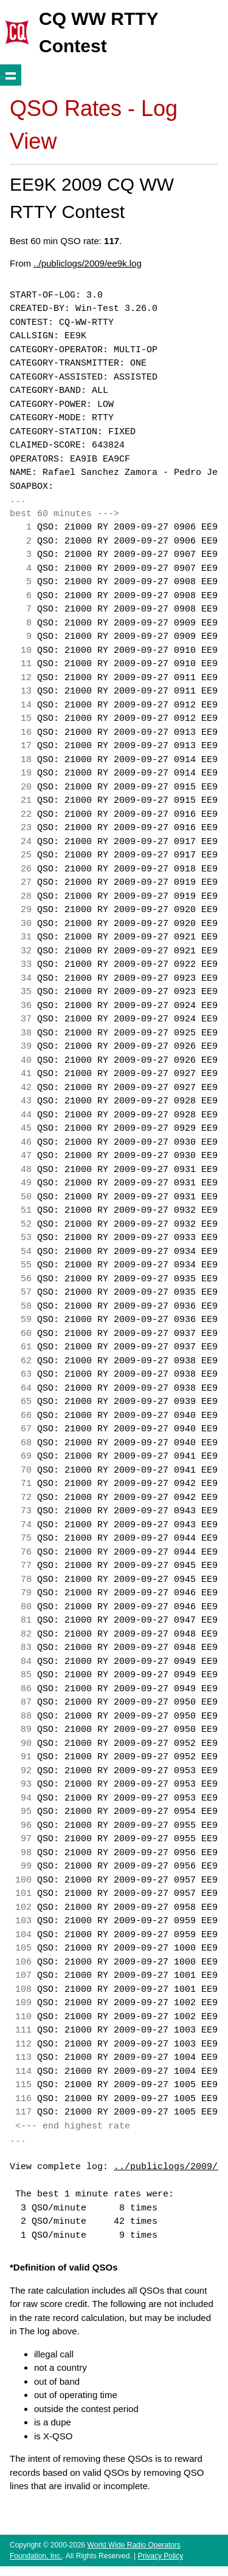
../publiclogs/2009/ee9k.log (87, 263)
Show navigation (10, 75)
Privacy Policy (161, 2556)
